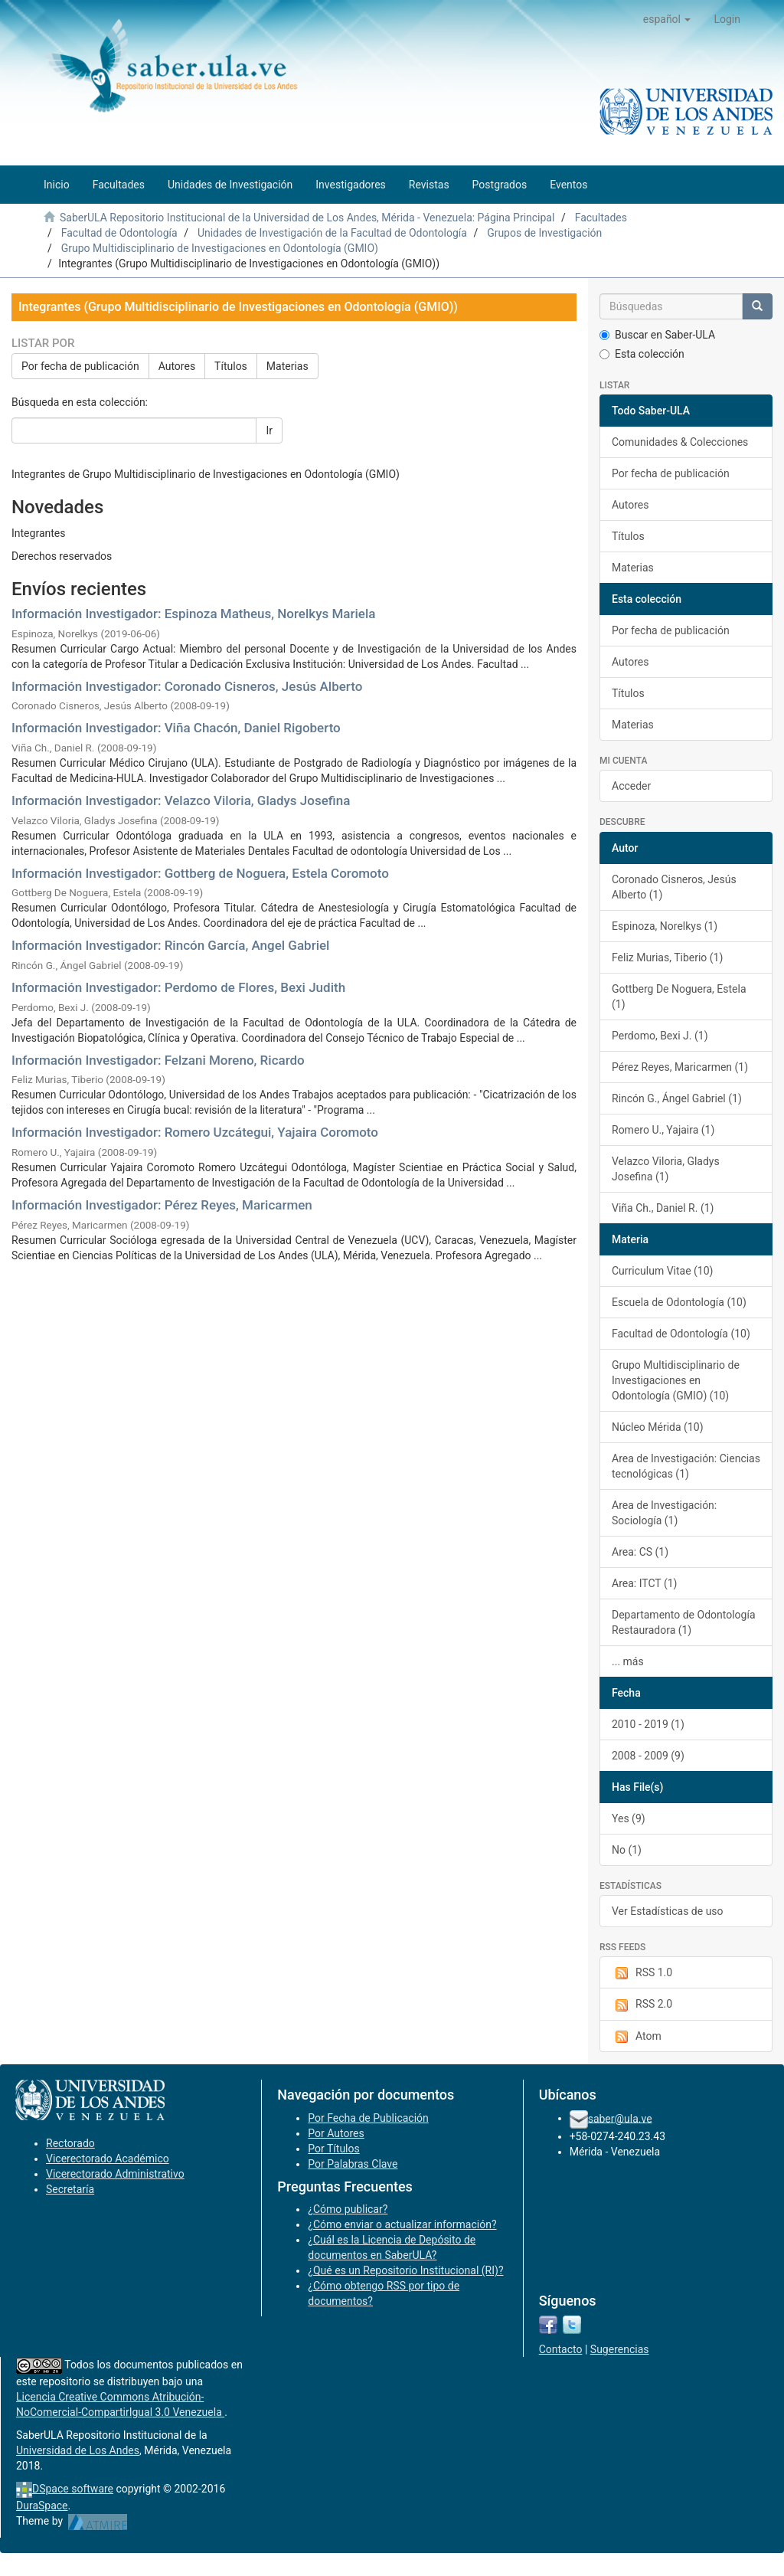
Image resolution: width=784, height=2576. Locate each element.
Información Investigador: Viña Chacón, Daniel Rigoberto (176, 727)
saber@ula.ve (620, 2118)
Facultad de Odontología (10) (681, 1333)
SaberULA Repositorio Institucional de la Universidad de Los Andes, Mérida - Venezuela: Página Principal (307, 217)
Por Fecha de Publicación (368, 2118)
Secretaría (70, 2189)
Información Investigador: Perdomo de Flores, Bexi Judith (178, 987)
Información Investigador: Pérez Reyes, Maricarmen (161, 1205)
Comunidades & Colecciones (680, 442)
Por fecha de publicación (80, 366)
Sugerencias (619, 2349)
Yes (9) (628, 1818)
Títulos (230, 366)
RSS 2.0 (642, 2004)
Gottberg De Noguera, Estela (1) (679, 996)
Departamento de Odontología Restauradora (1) (684, 1622)
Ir (269, 430)
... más (628, 1661)
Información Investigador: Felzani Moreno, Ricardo (158, 1060)
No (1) (627, 1850)
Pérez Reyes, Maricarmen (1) (680, 1067)
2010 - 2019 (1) (648, 1724)
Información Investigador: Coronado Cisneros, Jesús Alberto (186, 686)
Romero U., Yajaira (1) (663, 1130)
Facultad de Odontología (119, 233)
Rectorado (70, 2143)
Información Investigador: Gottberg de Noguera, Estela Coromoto (200, 873)
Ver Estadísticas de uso (668, 1911)
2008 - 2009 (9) (648, 1756)
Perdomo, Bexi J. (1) (660, 1035)
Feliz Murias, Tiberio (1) (667, 957)
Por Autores (336, 2133)
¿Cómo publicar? (347, 2209)
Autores (176, 366)
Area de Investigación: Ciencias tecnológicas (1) (686, 1466)
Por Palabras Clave (352, 2164)
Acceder (631, 786)
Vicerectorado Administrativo (115, 2174)
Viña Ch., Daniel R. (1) (663, 1208)
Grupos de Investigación (544, 233)
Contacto (561, 2349)
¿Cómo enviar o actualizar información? (402, 2224)
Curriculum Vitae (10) (662, 1271)
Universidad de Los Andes (77, 2450)
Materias (287, 366)
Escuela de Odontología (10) (679, 1302)
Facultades (601, 217)
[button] (667, 19)
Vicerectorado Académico (107, 2158)
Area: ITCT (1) (644, 1583)
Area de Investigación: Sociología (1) (664, 1513)
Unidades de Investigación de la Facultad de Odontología (332, 233)
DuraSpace (42, 2505)
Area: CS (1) (640, 1552)
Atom (637, 2037)
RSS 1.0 (642, 1973)
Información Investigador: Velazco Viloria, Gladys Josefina (180, 800)
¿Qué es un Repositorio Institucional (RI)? (405, 2270)
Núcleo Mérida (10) (658, 1427)
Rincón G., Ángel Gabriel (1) (677, 1098)
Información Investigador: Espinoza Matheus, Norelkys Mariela (193, 613)
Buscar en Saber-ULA (657, 335)
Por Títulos (333, 2148)
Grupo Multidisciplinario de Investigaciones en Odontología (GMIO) (219, 248)
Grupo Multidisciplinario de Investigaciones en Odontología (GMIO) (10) (676, 1380)
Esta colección (641, 354)
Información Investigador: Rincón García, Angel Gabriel (170, 945)
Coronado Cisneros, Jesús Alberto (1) (674, 887)
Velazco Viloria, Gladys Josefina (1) (666, 1169)
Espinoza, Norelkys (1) (664, 926)
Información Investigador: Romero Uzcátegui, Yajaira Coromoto (194, 1132)
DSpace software (72, 2489)
